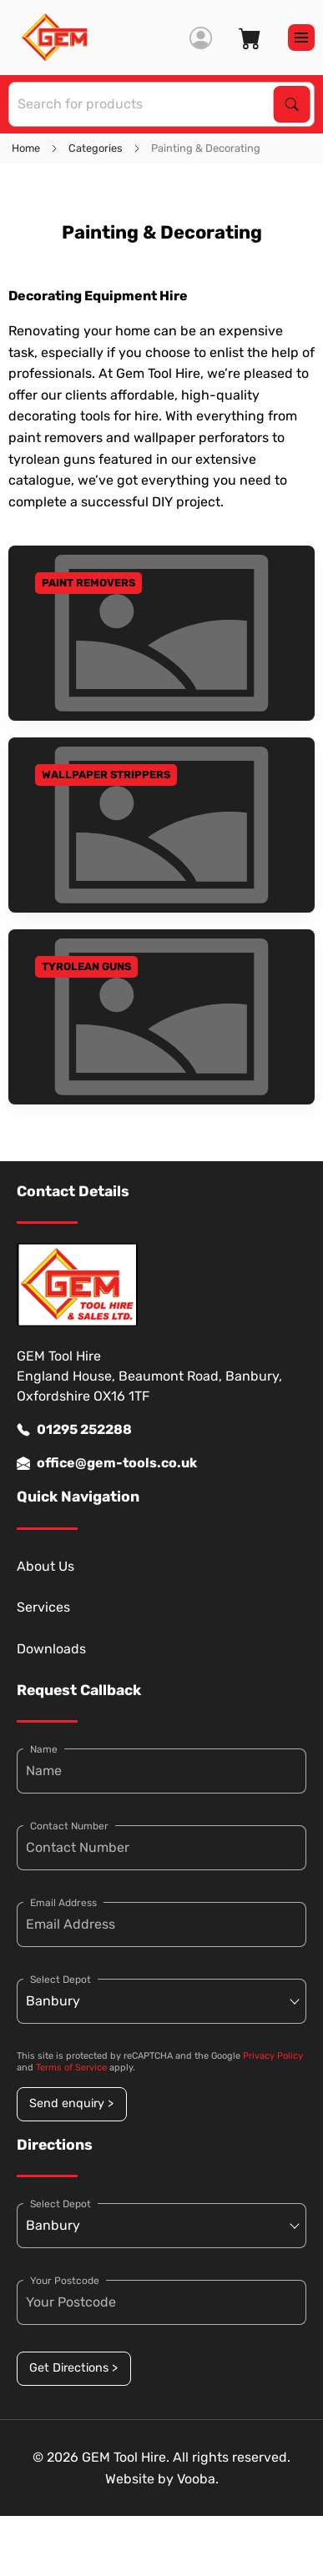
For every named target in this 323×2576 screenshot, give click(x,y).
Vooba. (198, 2479)
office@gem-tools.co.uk (107, 1463)
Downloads (51, 1649)
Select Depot (60, 1979)
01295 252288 (74, 1430)
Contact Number (69, 1826)
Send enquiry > (71, 2103)
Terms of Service (71, 2067)
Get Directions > (73, 2368)
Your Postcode (64, 2281)
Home (26, 148)
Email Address (63, 1903)
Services (43, 1607)
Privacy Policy (273, 2055)
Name (44, 1749)
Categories (95, 148)
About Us (45, 1566)
